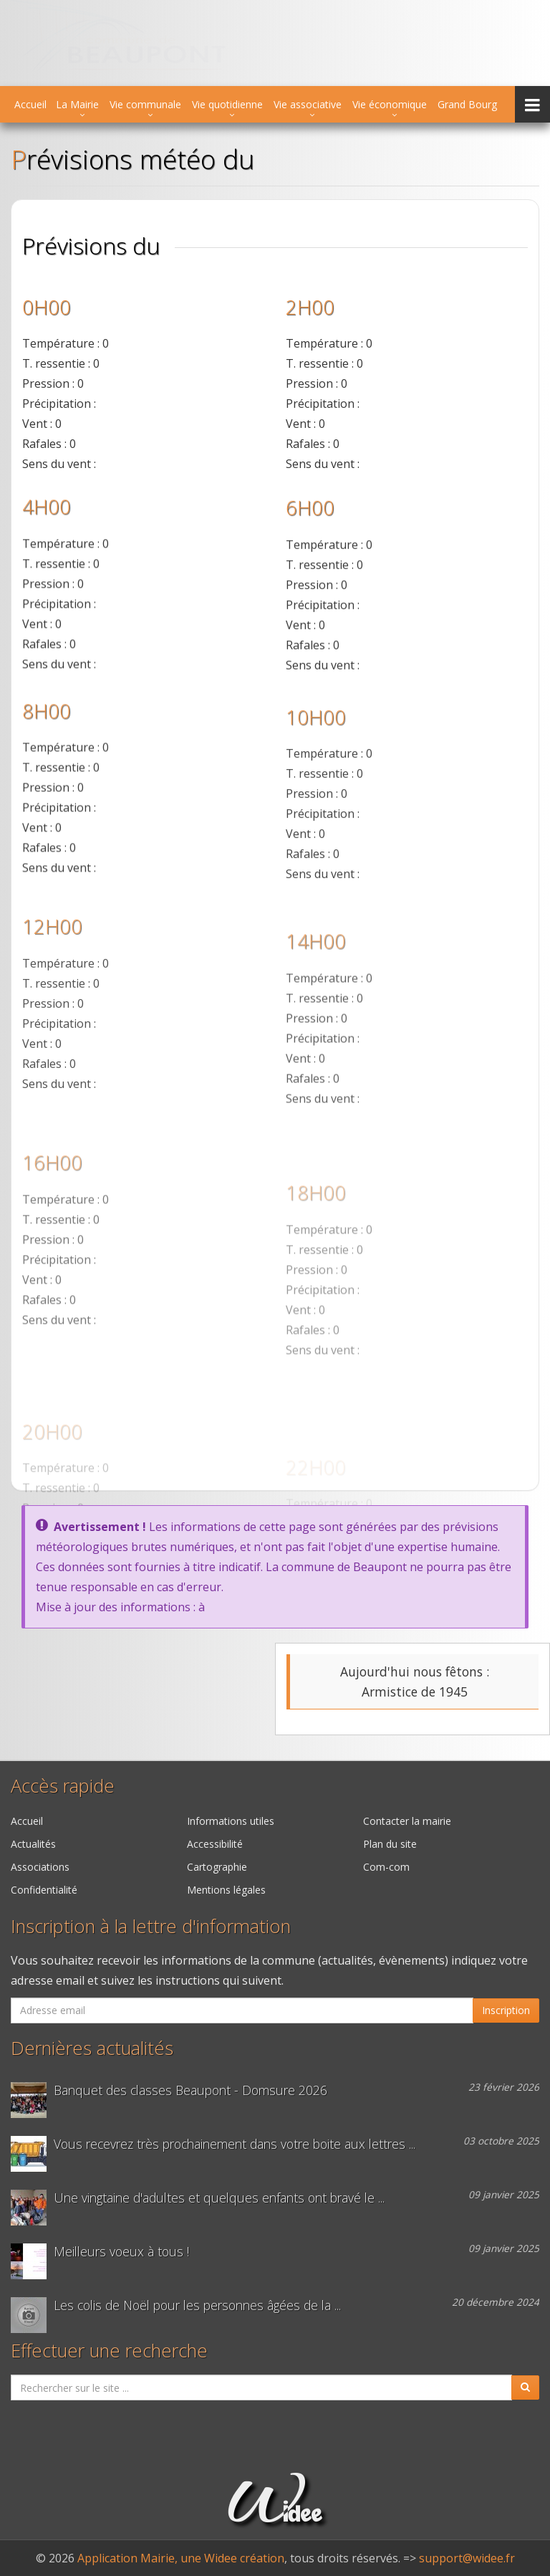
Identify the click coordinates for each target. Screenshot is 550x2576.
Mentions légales (226, 1890)
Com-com (386, 1867)
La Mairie (77, 104)
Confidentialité (44, 1890)
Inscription (506, 2010)
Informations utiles (230, 1821)
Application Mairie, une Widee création (180, 2558)
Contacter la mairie (407, 1821)
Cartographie (217, 1867)
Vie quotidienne (227, 104)
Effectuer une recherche (109, 2350)
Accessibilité (215, 1844)
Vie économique (389, 104)
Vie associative (308, 104)
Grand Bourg (467, 104)
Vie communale (145, 104)
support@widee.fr (467, 2558)
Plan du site (390, 1844)
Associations (40, 1867)
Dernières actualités (92, 2048)
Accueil (30, 104)
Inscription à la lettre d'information (151, 1926)
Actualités (33, 1844)
